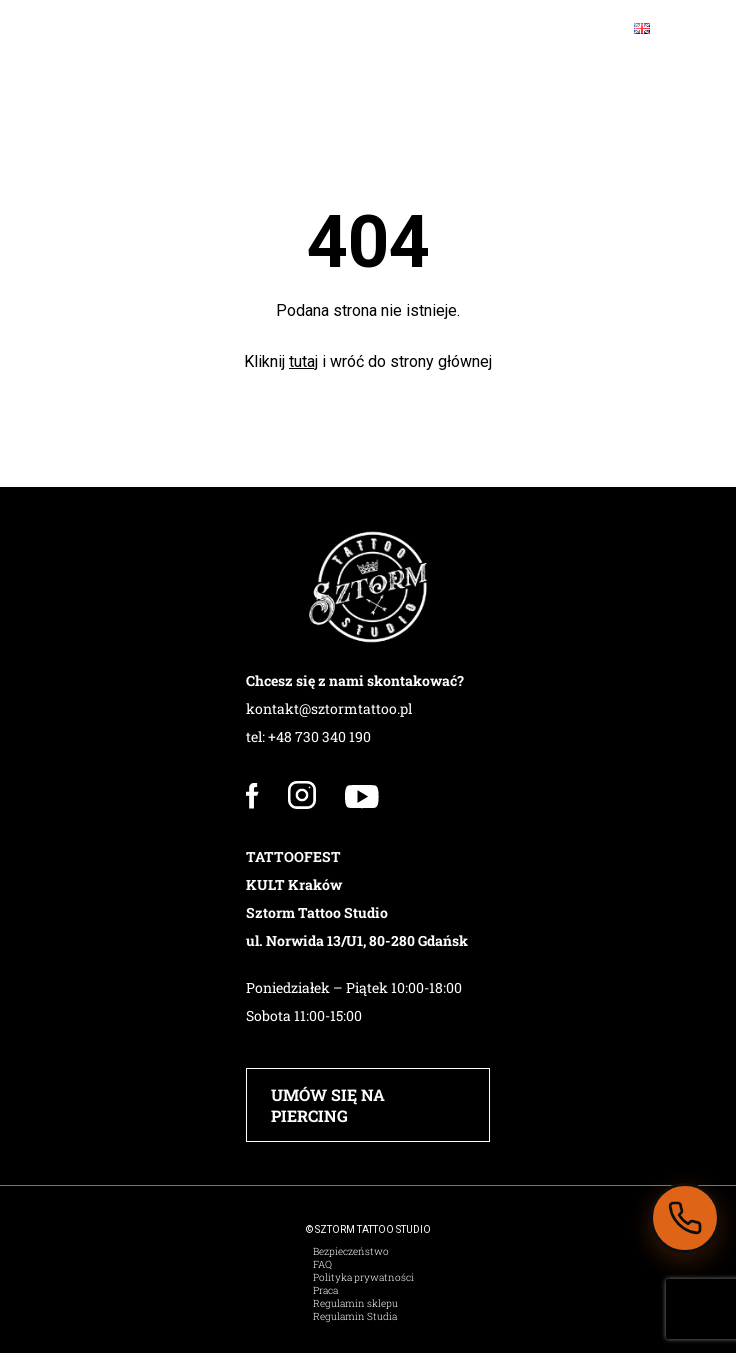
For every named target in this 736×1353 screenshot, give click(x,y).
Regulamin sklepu (355, 1303)
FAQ (322, 1264)
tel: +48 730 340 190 (308, 736)
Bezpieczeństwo (351, 1251)
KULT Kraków (294, 884)
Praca (325, 1290)
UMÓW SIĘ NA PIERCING (328, 1105)
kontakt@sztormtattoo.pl (329, 708)
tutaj (303, 361)
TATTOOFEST (293, 856)
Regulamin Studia (355, 1316)
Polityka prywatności (363, 1277)
